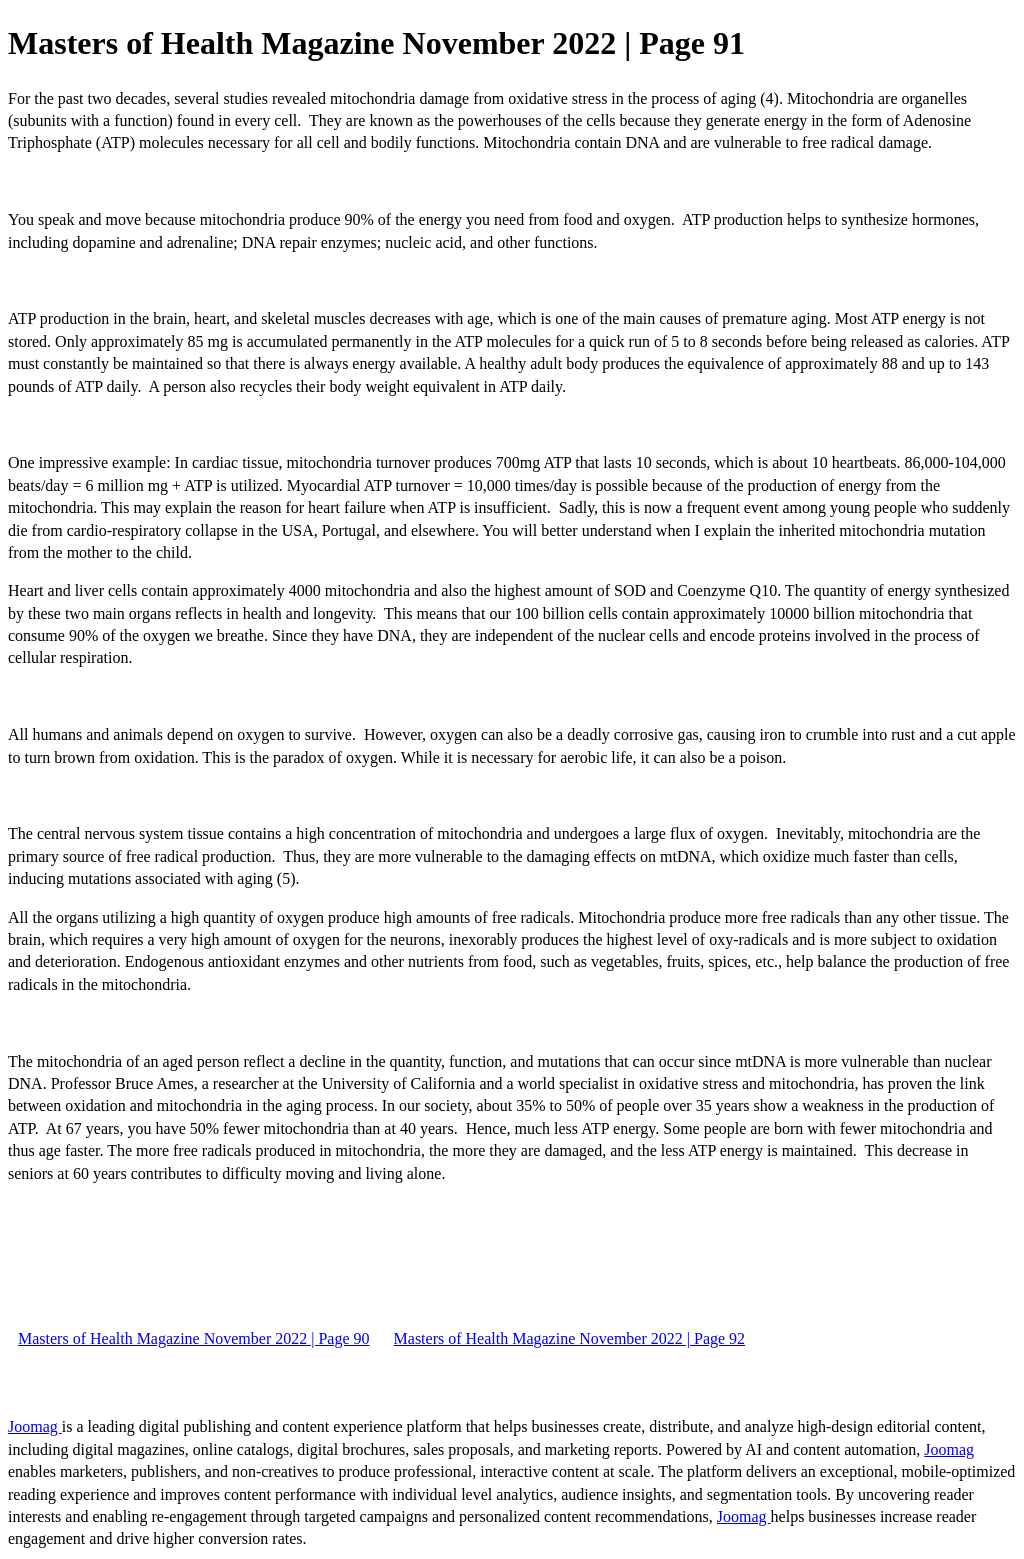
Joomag (35, 1426)
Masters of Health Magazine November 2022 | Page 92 (570, 1338)
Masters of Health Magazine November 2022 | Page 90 (194, 1338)
